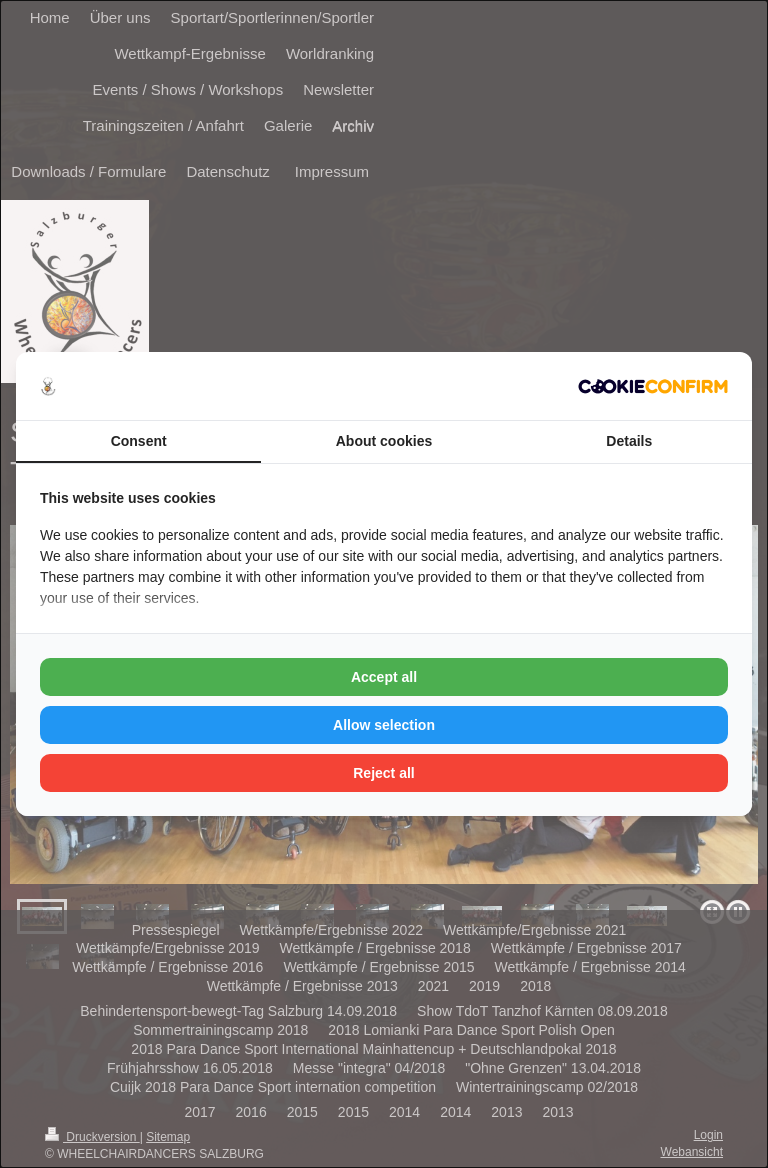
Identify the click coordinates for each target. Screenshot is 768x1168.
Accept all (384, 677)
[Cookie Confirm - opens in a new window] (653, 386)
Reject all (383, 773)
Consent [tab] (139, 441)
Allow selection (384, 725)
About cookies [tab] (384, 441)
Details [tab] (629, 441)
